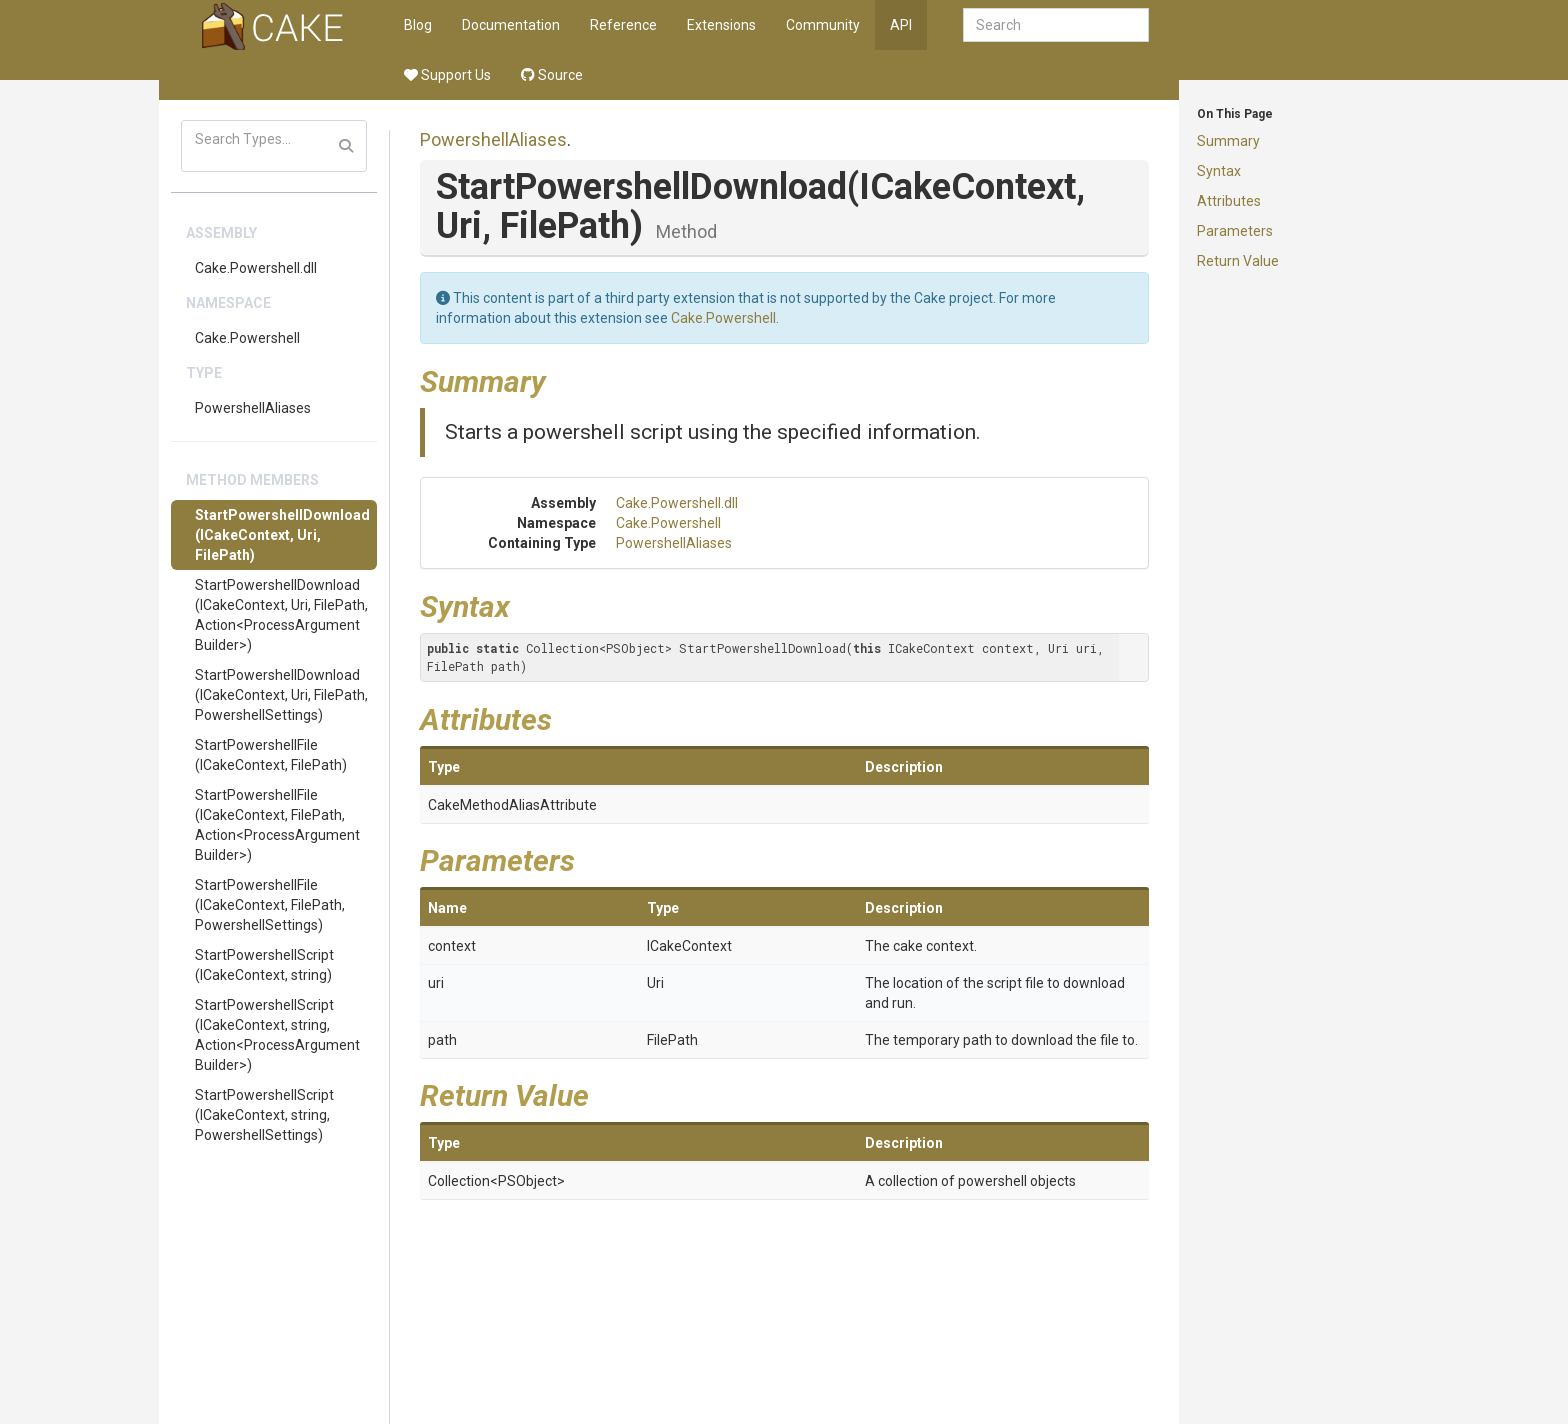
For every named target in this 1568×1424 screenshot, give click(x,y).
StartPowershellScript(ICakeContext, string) (264, 965)
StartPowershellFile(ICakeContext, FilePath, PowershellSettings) (270, 905)
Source (552, 75)
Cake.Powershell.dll (256, 268)
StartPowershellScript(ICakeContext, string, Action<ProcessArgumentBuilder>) (277, 1035)
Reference (623, 25)
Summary (1228, 141)
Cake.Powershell (247, 338)
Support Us (447, 75)
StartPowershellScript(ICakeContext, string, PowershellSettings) (264, 1115)
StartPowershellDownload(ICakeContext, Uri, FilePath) (282, 535)
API (901, 25)
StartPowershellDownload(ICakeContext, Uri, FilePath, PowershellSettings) (281, 695)
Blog (418, 25)
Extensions (721, 25)
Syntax (1219, 171)
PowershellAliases (253, 408)
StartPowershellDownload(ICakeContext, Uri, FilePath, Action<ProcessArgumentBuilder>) (281, 615)
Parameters (1235, 231)
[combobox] (1056, 25)
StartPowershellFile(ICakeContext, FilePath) (271, 755)
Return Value (1238, 261)
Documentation (511, 25)
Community (823, 25)
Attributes (1229, 201)
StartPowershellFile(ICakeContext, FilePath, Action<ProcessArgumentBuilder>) (277, 825)
